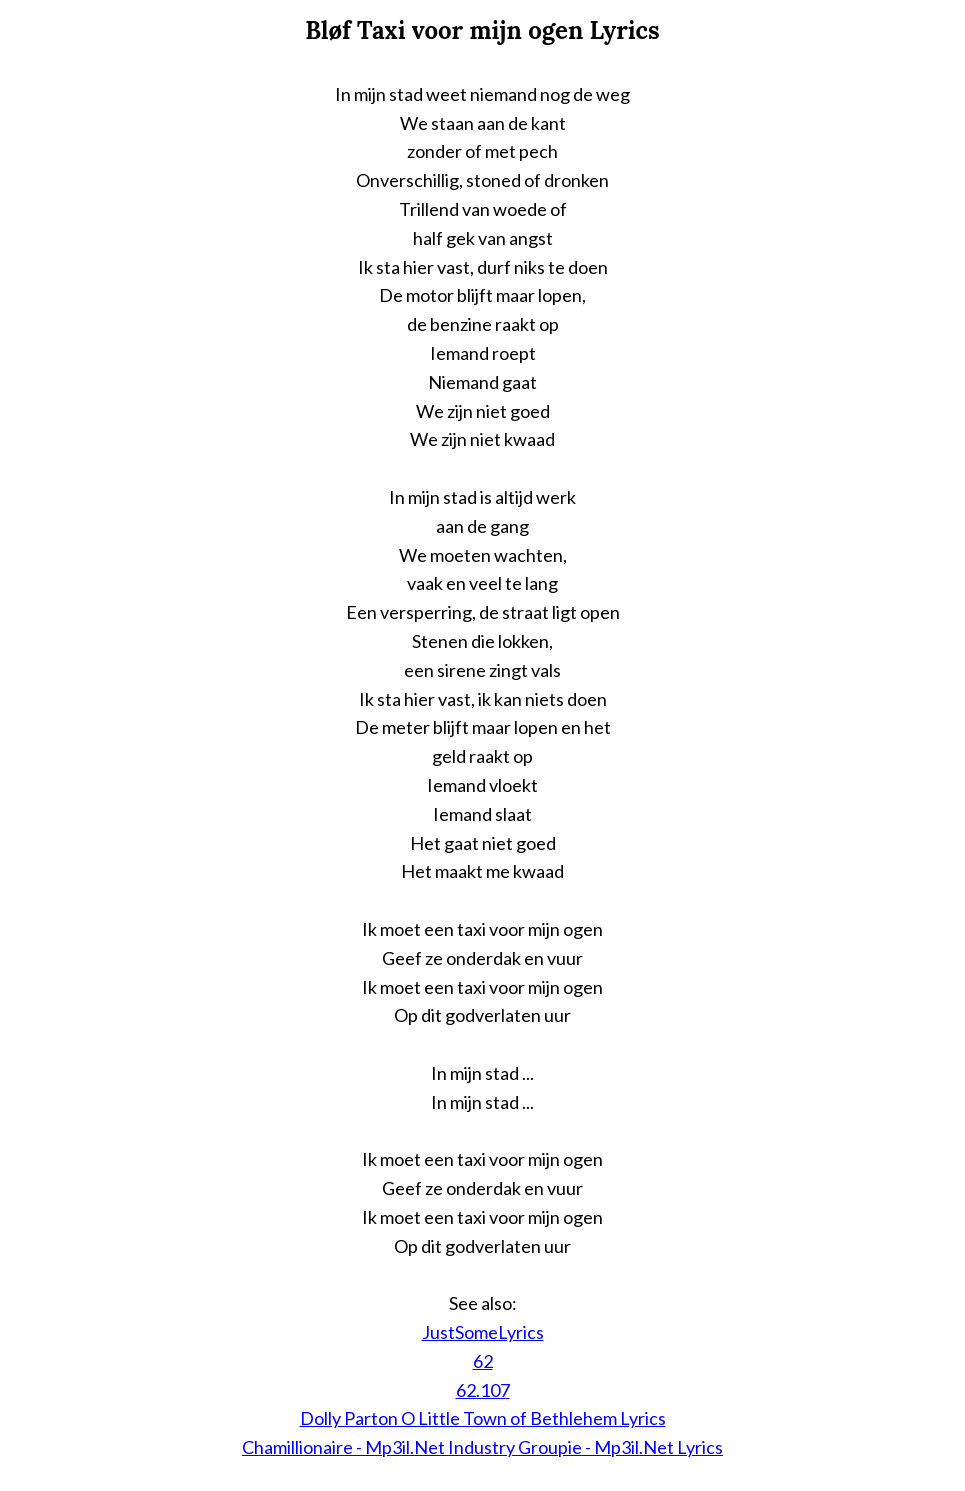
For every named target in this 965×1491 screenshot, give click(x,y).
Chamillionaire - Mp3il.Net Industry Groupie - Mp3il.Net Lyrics (482, 1447)
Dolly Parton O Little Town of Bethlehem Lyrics (483, 1418)
